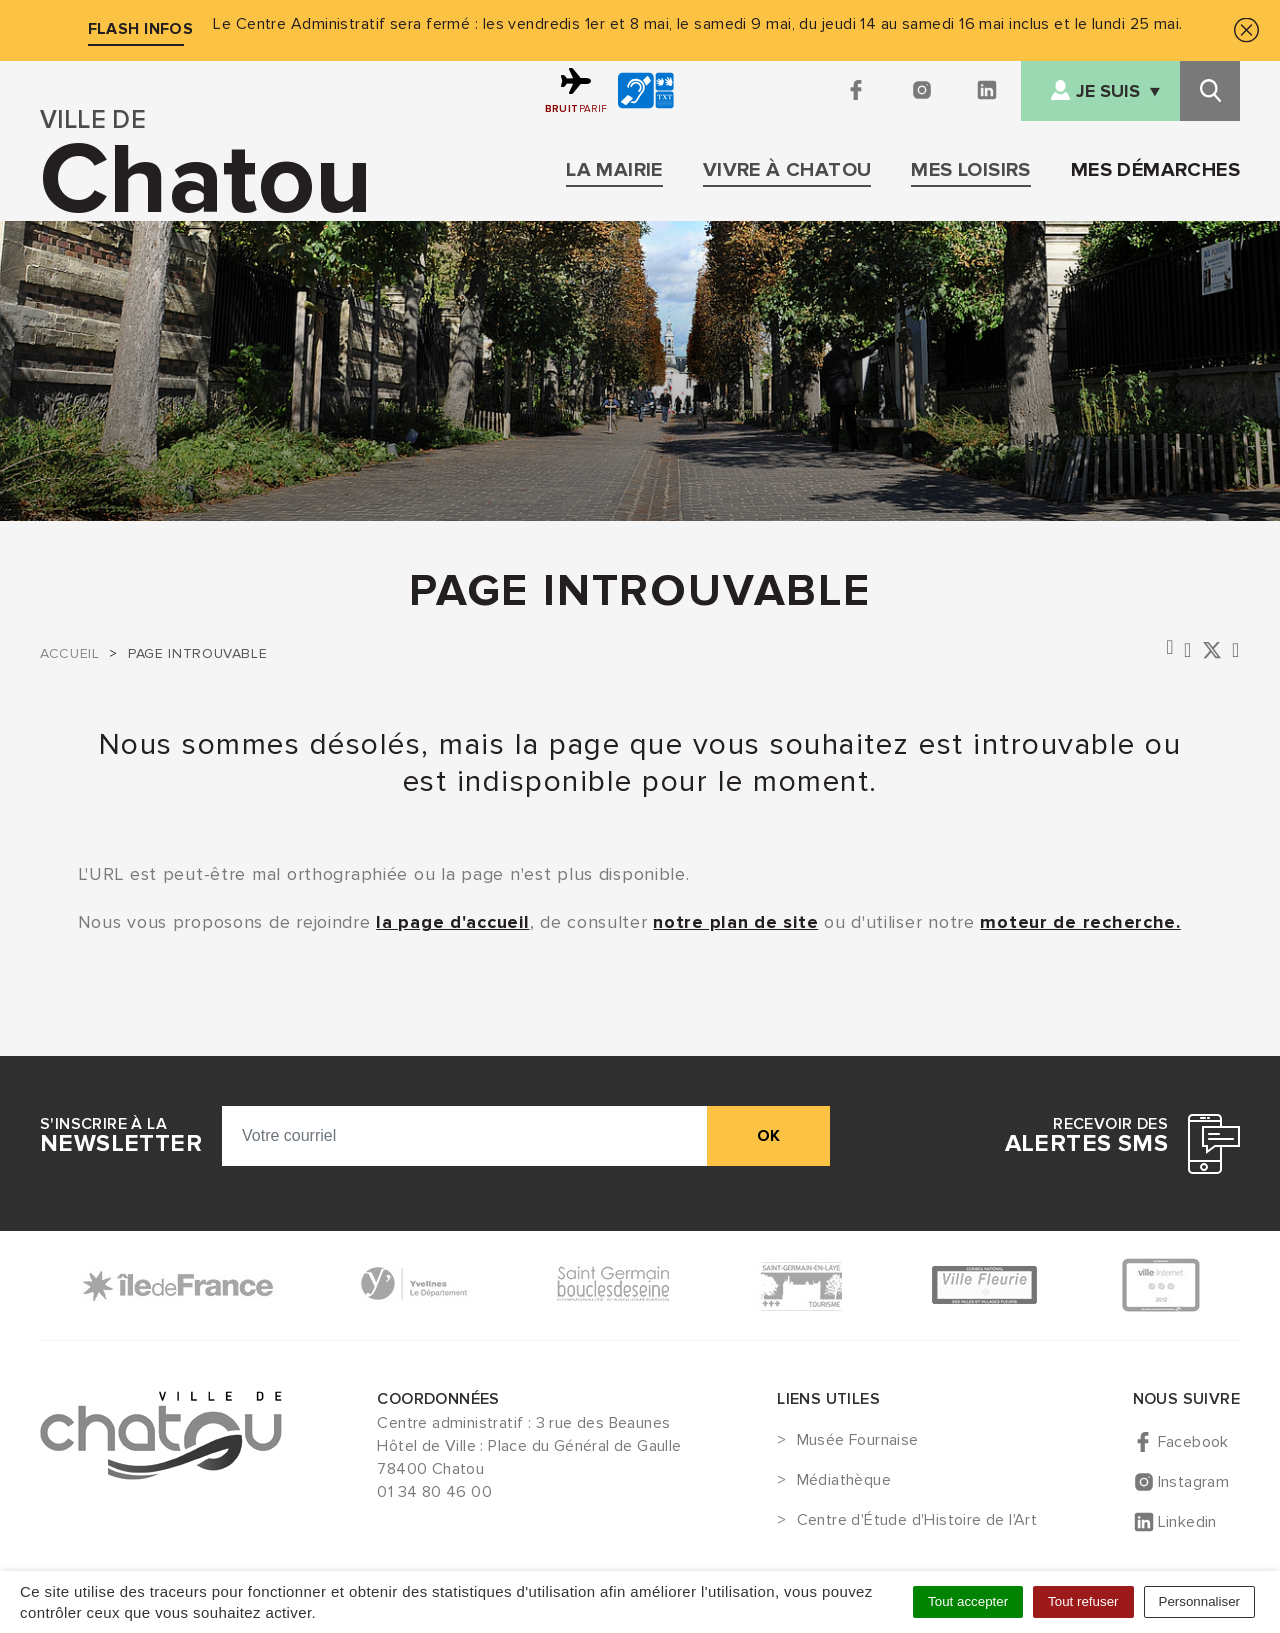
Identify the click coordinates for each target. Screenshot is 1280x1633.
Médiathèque (844, 1481)
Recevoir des (1086, 1136)
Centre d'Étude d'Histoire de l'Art (917, 1521)
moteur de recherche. (1080, 922)
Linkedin (1187, 1522)
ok (768, 1136)
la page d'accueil (452, 922)
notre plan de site (735, 922)
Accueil (69, 653)
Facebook (1193, 1442)
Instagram (1194, 1482)
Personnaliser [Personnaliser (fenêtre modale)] (1200, 1601)
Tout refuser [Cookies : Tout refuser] (1083, 1601)
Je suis (1108, 91)
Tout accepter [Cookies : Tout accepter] (968, 1601)
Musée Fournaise (858, 1441)
